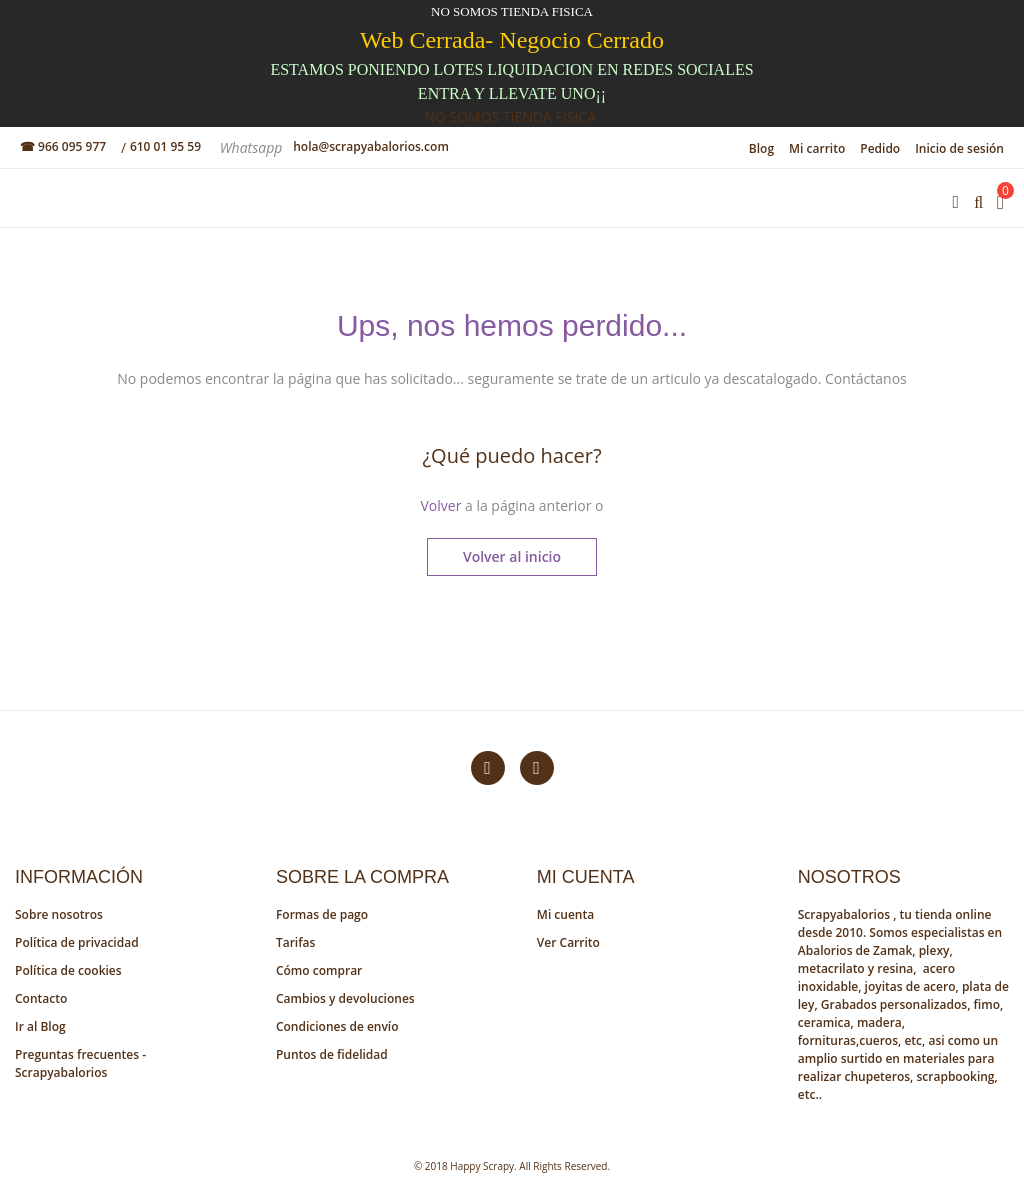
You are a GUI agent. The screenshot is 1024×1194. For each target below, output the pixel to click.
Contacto (41, 998)
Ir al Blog (40, 1026)
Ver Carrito (568, 942)
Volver (440, 505)
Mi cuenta (565, 914)
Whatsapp (253, 147)
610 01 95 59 (165, 146)
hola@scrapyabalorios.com (371, 146)
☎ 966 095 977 (63, 146)
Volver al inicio (512, 556)
